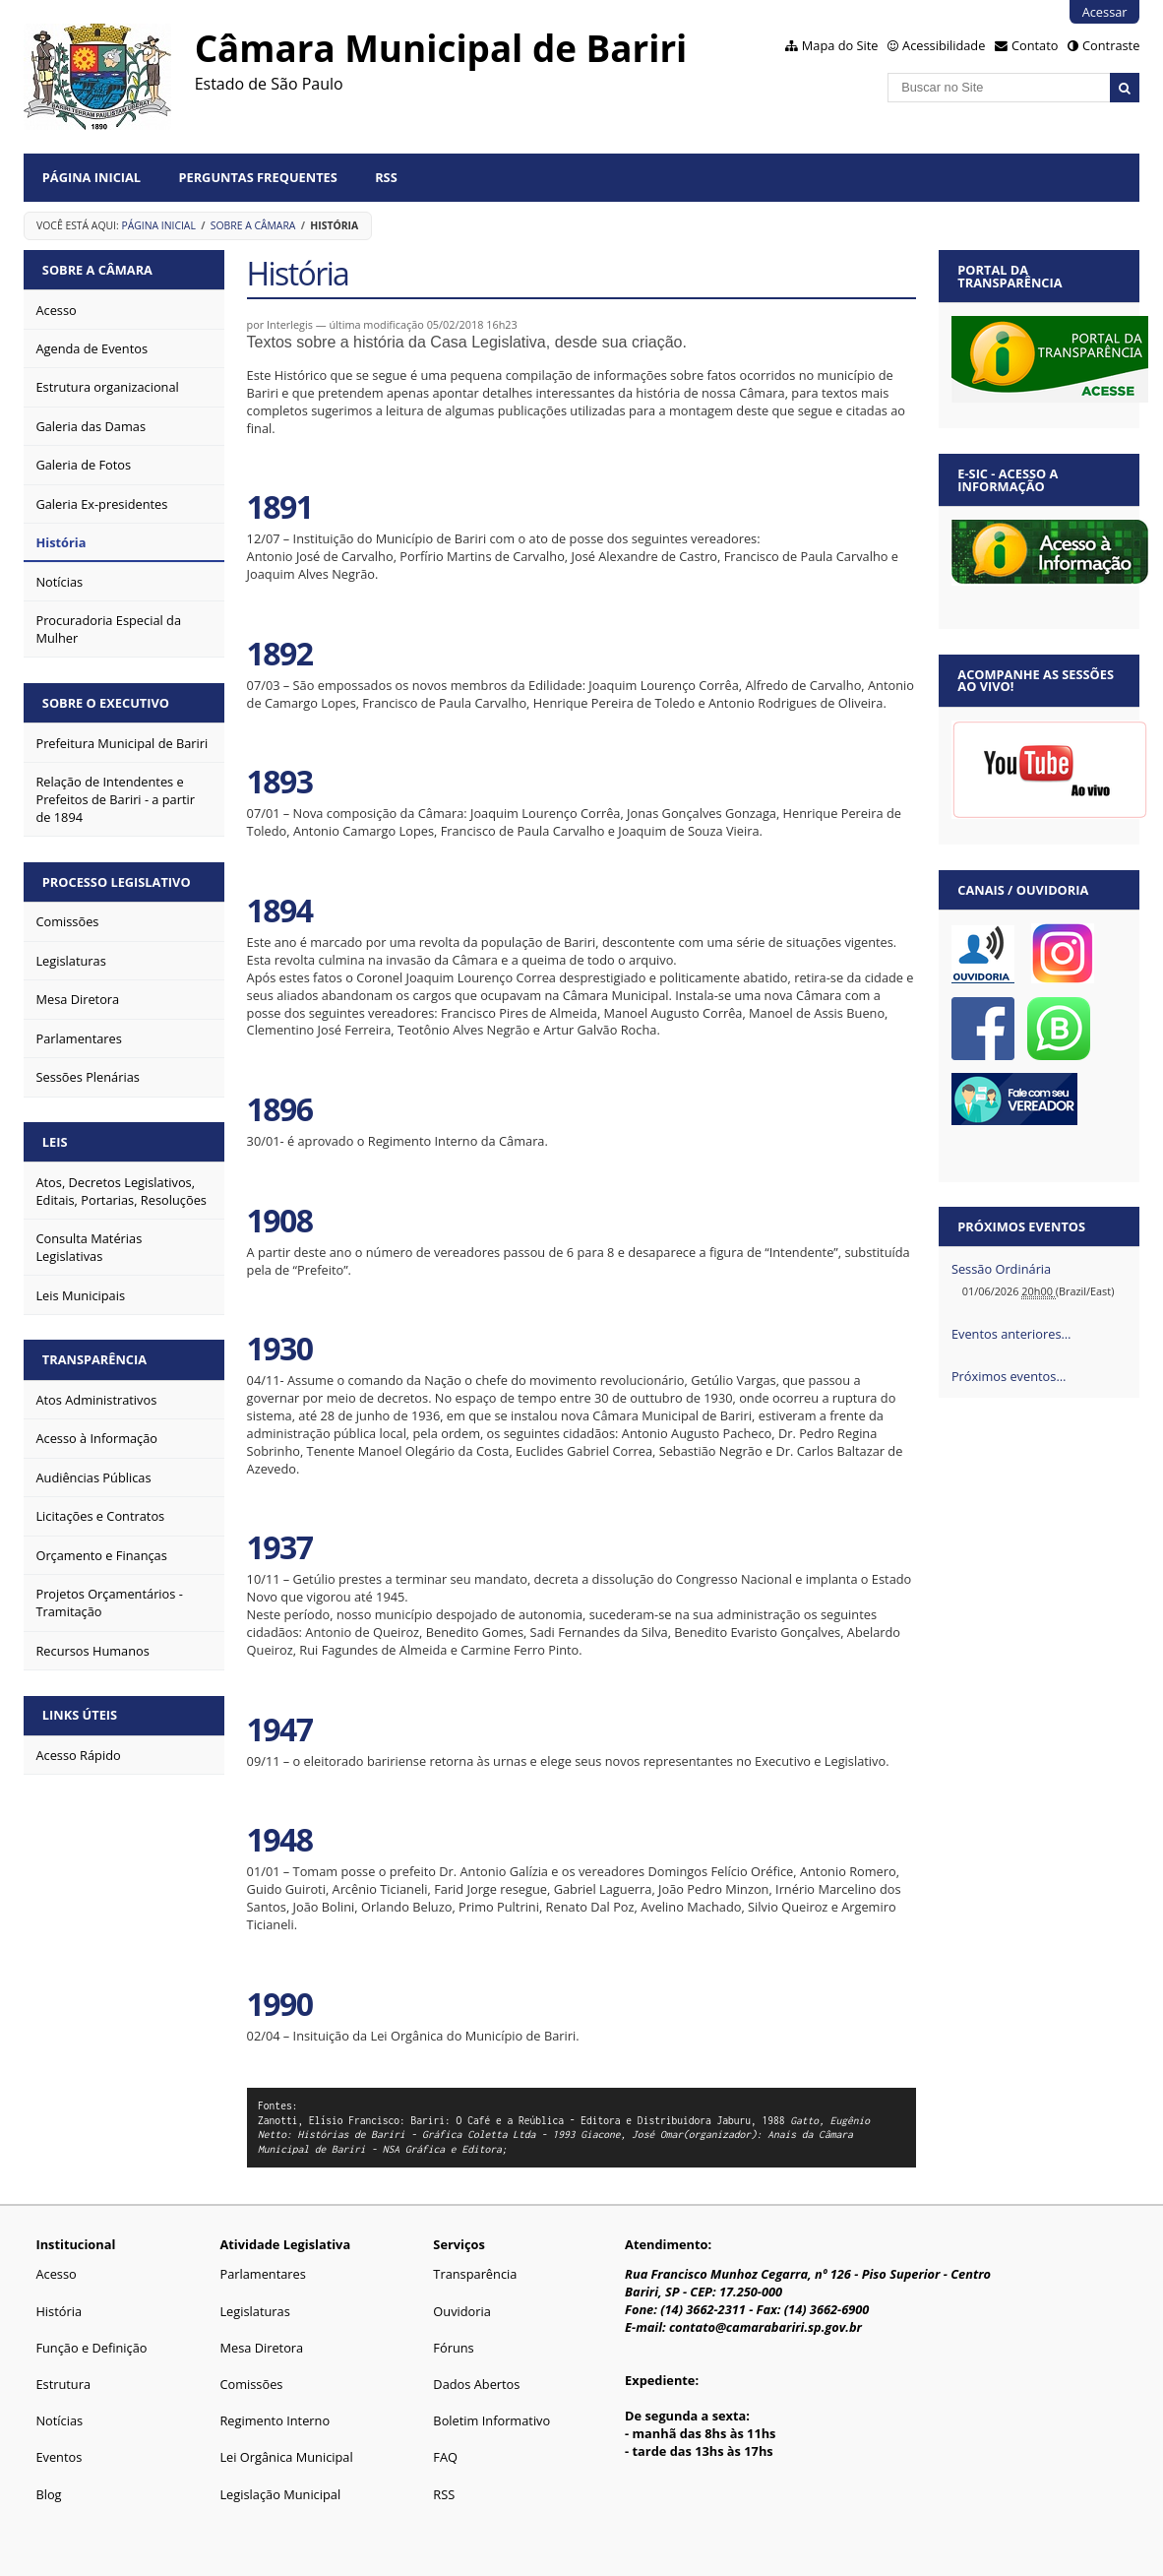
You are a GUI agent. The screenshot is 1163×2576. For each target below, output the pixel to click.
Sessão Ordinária (1001, 1269)
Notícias (59, 2420)
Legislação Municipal (279, 2494)
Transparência (94, 1359)
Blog (48, 2494)
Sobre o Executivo (105, 703)
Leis (55, 1142)
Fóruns (453, 2347)
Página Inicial (91, 177)
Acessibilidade (943, 45)
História (58, 2311)
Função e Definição (91, 2347)
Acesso (55, 2274)
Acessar (1105, 12)
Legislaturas (254, 2311)
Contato (1035, 45)
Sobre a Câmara (253, 225)
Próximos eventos (1021, 1226)
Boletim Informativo (491, 2420)
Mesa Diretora (261, 2347)
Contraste (1110, 45)
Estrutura (63, 2384)
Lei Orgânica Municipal (285, 2457)
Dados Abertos (476, 2384)
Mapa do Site (840, 45)
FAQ (445, 2457)
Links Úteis (79, 1715)
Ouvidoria (462, 2311)
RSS (386, 177)
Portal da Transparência (1009, 276)
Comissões (250, 2384)
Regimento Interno (274, 2420)
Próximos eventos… (1008, 1376)
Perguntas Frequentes (257, 177)
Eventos (58, 2457)
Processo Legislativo (116, 882)
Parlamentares (262, 2274)
